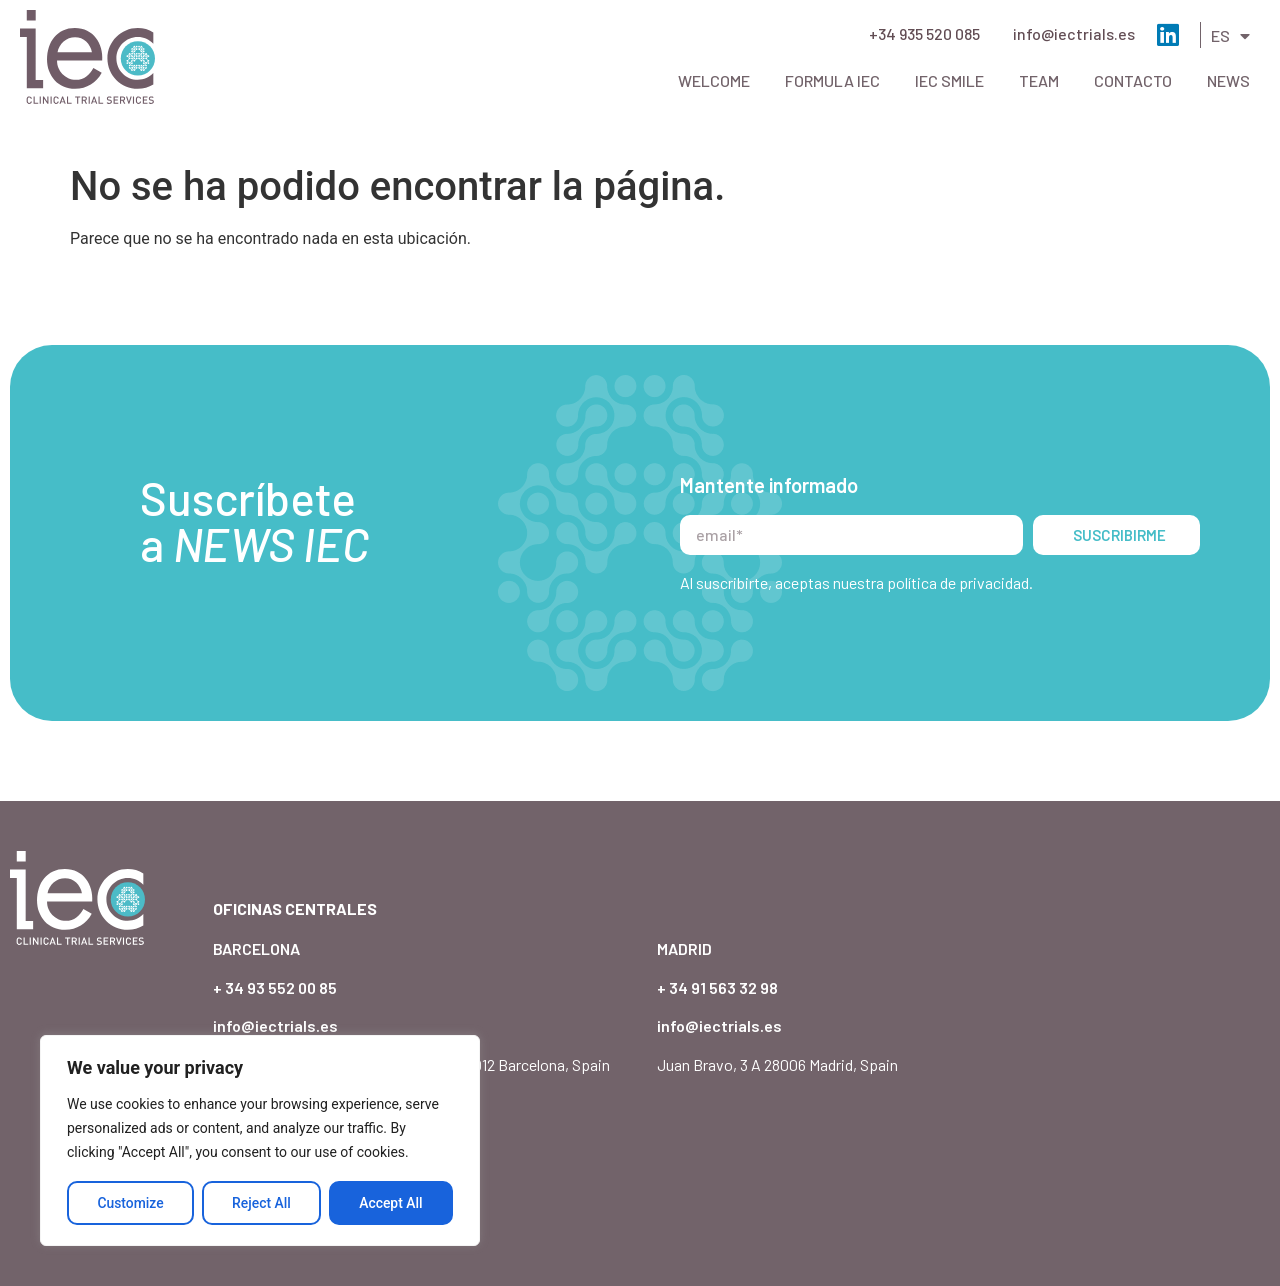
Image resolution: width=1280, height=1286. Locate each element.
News (1228, 80)
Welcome (714, 80)
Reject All (261, 1203)
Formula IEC (832, 80)
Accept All (391, 1203)
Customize (130, 1203)
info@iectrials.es (1074, 33)
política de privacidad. (960, 543)
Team (1039, 80)
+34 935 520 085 (924, 33)
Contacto (1133, 80)
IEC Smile (949, 80)
